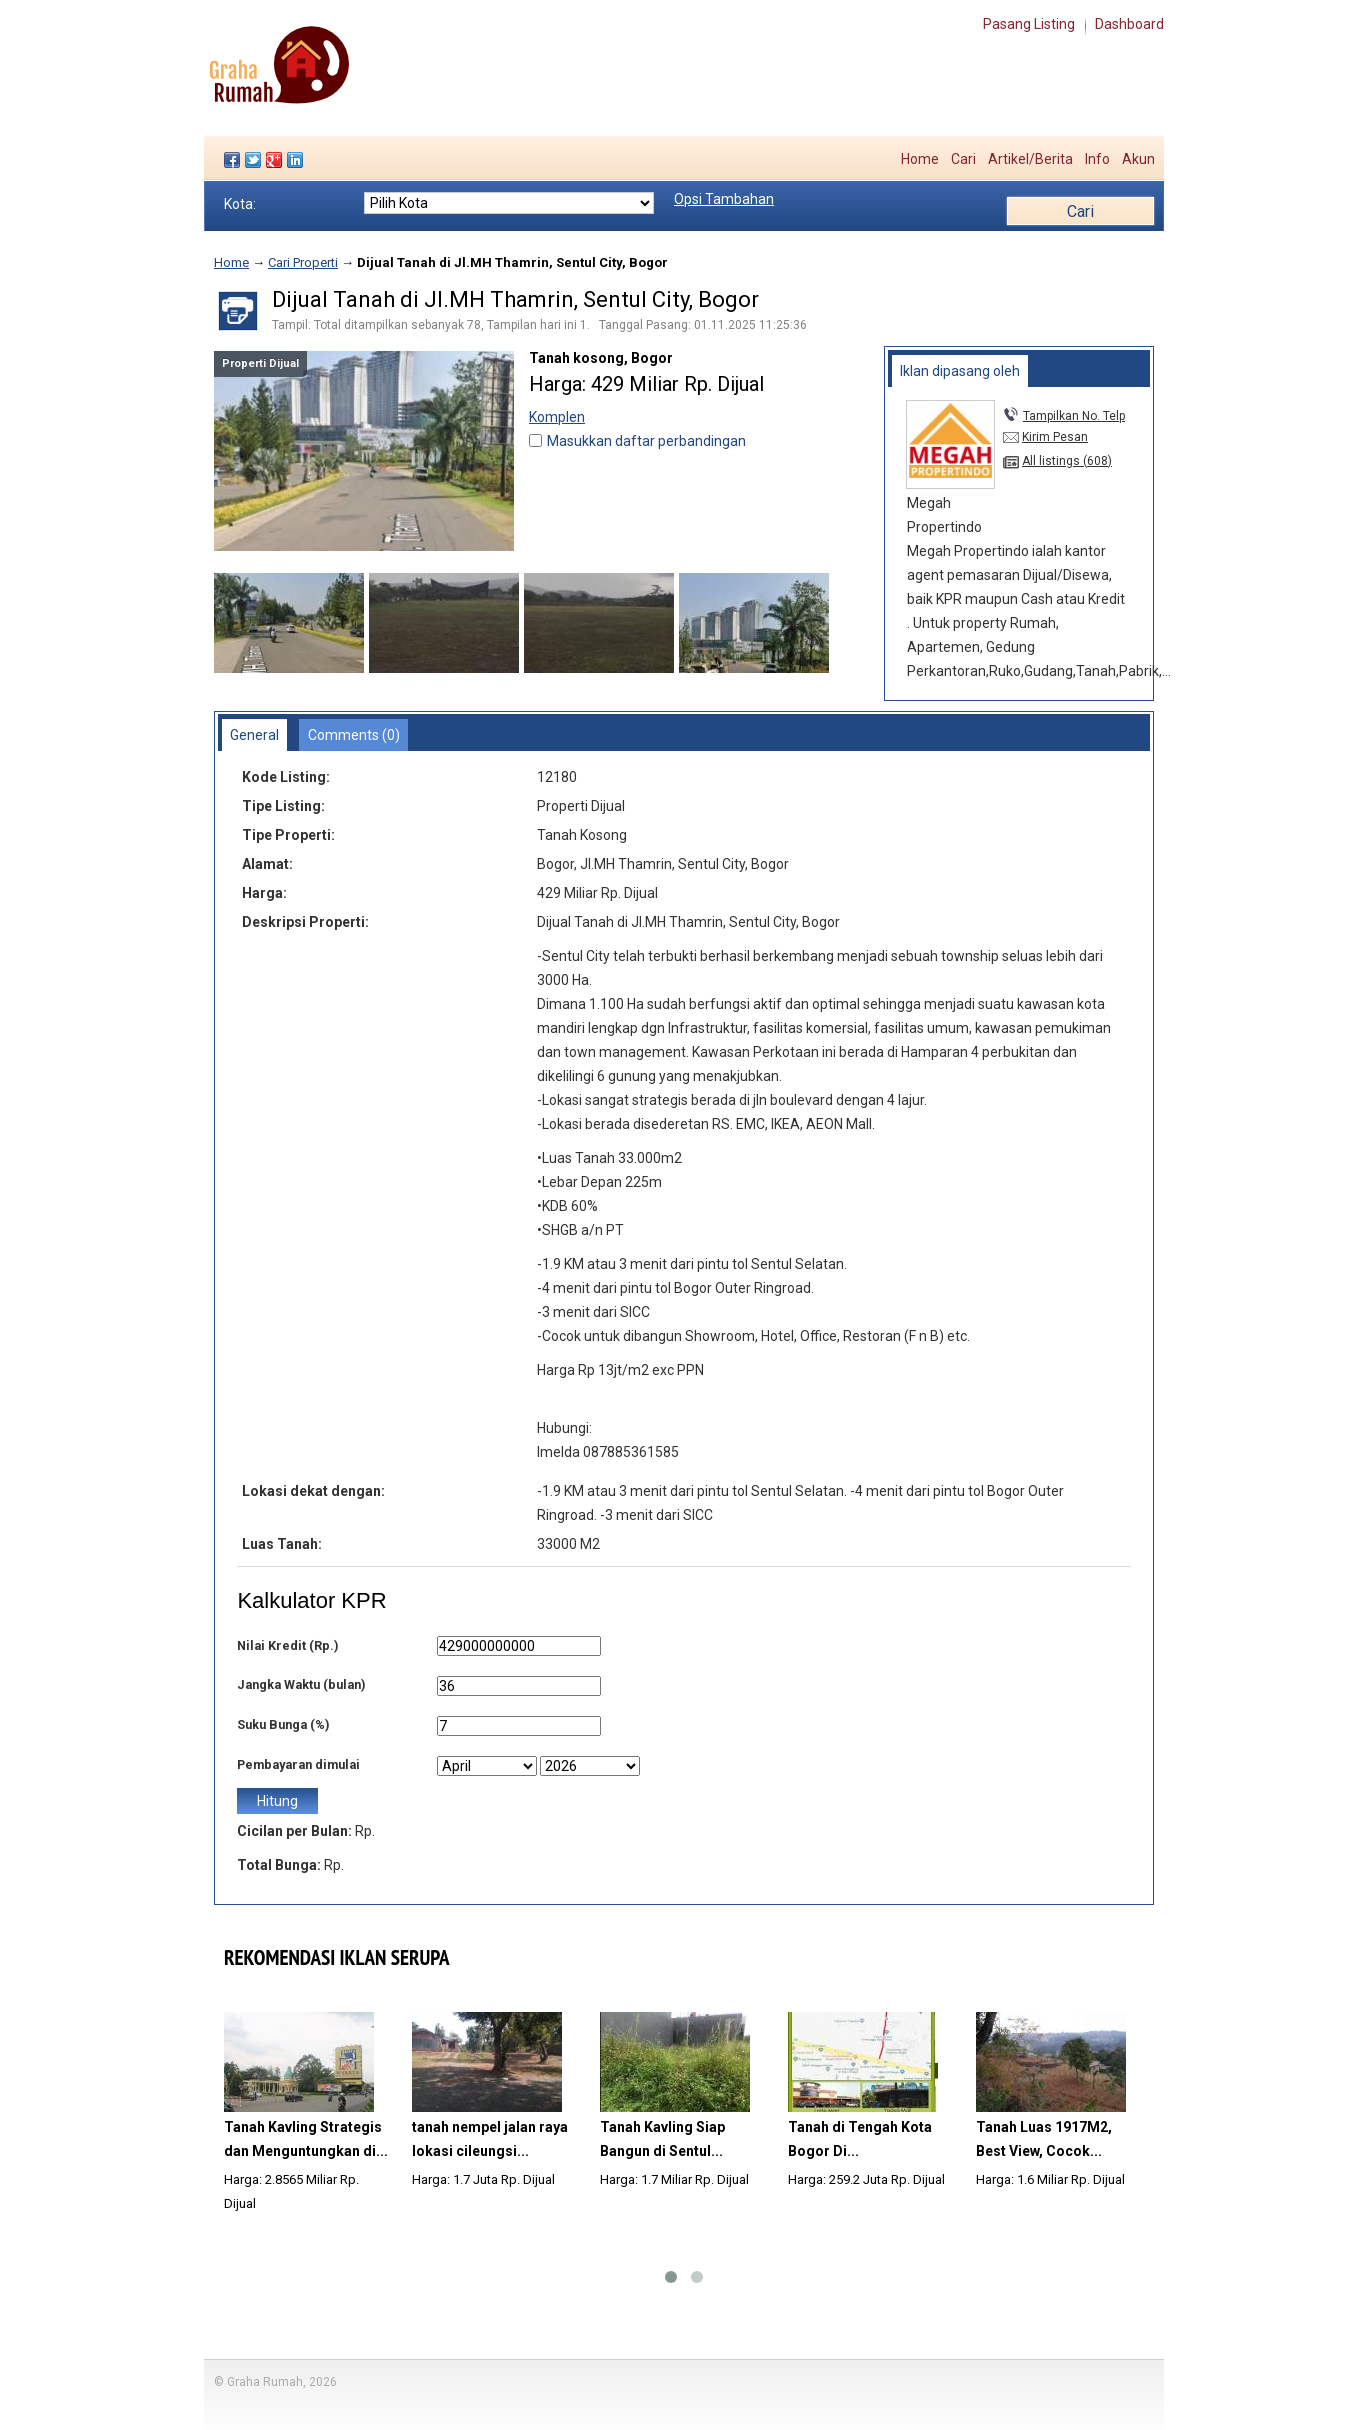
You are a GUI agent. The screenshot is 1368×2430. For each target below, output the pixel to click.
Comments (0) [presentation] (354, 735)
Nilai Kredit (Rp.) (287, 1645)
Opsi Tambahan (724, 199)
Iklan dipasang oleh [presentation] (960, 371)
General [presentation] (254, 735)
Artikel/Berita (1030, 159)
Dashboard (1129, 24)
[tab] (960, 370)
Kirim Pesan (1055, 437)
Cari (963, 159)
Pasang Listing (1029, 24)
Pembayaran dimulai (298, 1764)
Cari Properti (303, 262)
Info (1097, 159)
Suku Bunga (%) (283, 1724)
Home (920, 159)
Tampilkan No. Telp (1074, 416)
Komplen (557, 417)
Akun (1138, 159)
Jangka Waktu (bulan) (301, 1684)
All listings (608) (1067, 461)
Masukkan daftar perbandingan (646, 441)
